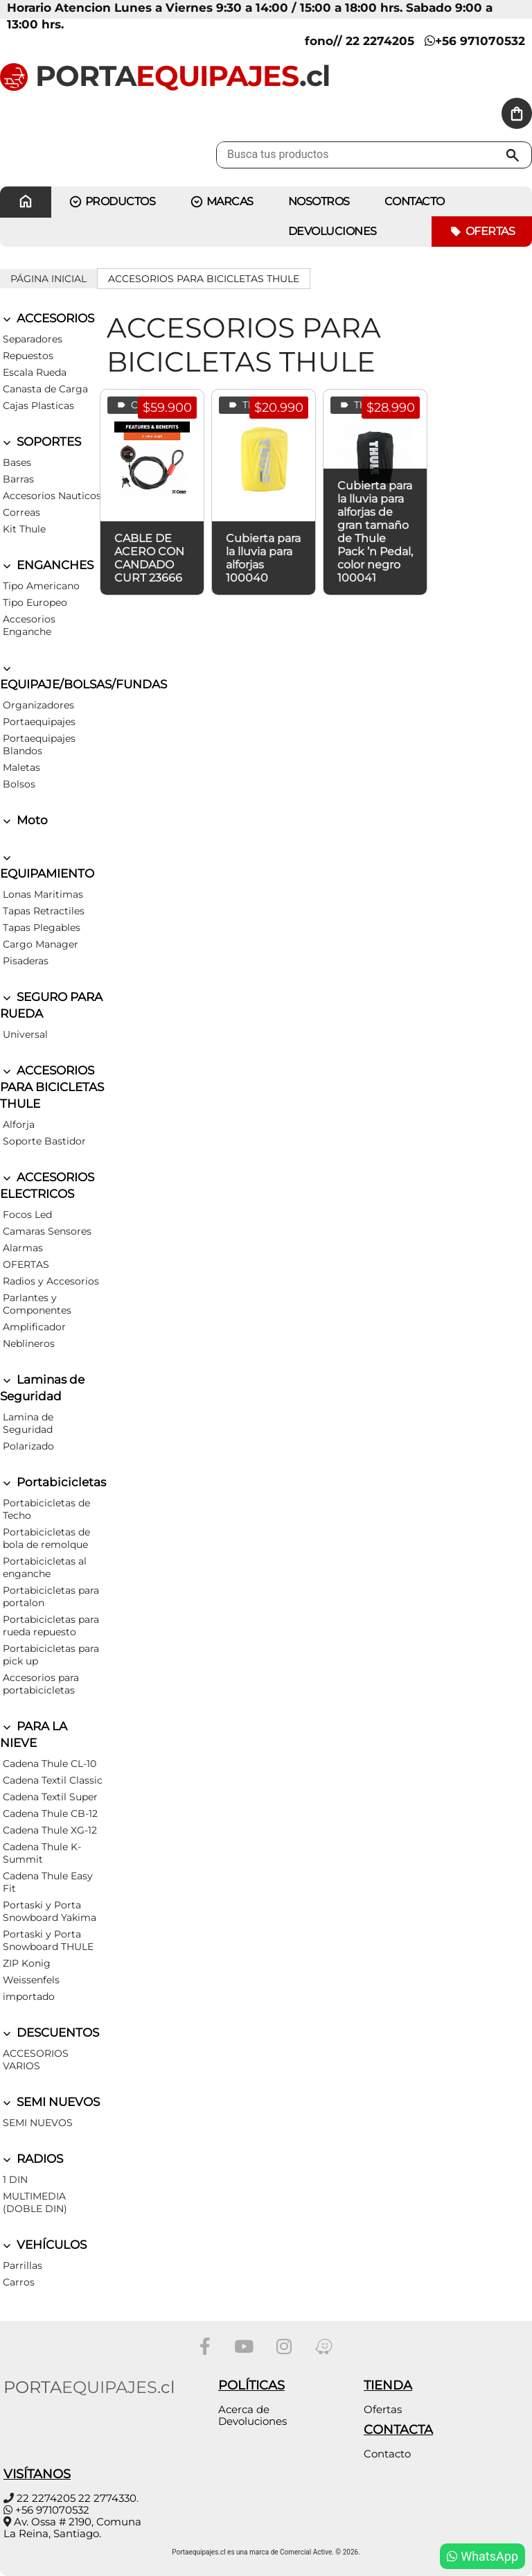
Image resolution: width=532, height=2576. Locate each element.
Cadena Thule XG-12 (50, 1830)
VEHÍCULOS (43, 2245)
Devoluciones (332, 231)
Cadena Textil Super (50, 1797)
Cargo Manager (40, 944)
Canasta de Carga (45, 389)
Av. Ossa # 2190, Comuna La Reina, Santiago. (72, 2527)
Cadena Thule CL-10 (49, 1763)
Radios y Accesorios (51, 1281)
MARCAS (222, 202)
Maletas (21, 767)
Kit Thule (24, 529)
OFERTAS (26, 1264)
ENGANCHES (47, 565)
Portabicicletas (53, 1482)
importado (29, 1996)
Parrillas (22, 2265)
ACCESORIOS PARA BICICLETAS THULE (203, 278)
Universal (25, 1034)
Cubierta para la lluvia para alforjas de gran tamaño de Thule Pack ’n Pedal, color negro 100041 (375, 531)
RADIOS (31, 2159)
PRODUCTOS (112, 202)
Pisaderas (25, 961)
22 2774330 (107, 2498)
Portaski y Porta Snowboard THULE (48, 1940)
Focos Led (27, 1214)
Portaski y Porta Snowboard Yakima (49, 1911)
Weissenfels (31, 1980)
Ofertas (482, 232)
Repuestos (28, 355)
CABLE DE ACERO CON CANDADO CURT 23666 (149, 558)
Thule (247, 405)
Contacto (387, 2453)
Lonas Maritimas (43, 894)
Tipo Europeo (35, 602)
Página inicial (48, 278)
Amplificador (34, 1327)
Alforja (19, 1124)
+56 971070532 (475, 41)
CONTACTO (414, 201)
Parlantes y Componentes (37, 1303)
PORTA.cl (165, 75)
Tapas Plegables (41, 927)
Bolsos (19, 784)
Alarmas (23, 1248)
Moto (24, 820)
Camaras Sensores (47, 1231)
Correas (21, 512)
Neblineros (29, 1343)
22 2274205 (46, 2498)
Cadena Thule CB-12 (50, 1813)
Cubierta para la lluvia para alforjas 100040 (263, 558)
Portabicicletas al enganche (45, 1567)
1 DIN (15, 2179)
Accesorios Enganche (29, 625)
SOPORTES (40, 442)
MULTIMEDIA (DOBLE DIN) (35, 2202)
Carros (19, 2282)
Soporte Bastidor (44, 1141)
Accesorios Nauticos (52, 495)
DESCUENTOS (49, 2032)
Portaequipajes (39, 721)
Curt (133, 405)
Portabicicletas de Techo (46, 1509)
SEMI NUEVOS (50, 2102)
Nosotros (319, 201)
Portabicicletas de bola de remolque (46, 1538)
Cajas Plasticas (38, 405)
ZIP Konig (27, 1963)
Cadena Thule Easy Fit (48, 1882)
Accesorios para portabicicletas (41, 1683)
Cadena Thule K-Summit (42, 1852)
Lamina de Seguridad (28, 1423)
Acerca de (243, 2409)
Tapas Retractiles (44, 911)
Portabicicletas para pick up (51, 1654)
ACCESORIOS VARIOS (36, 2059)
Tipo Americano (41, 586)
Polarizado (28, 1446)
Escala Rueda (34, 372)
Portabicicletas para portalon (51, 1596)
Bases (17, 462)
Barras (18, 479)
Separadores (32, 339)
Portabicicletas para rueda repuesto (51, 1625)
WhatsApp (482, 2556)
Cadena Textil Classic (53, 1780)
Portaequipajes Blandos (39, 744)
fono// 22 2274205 (359, 41)
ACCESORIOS (47, 318)
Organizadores (38, 705)
